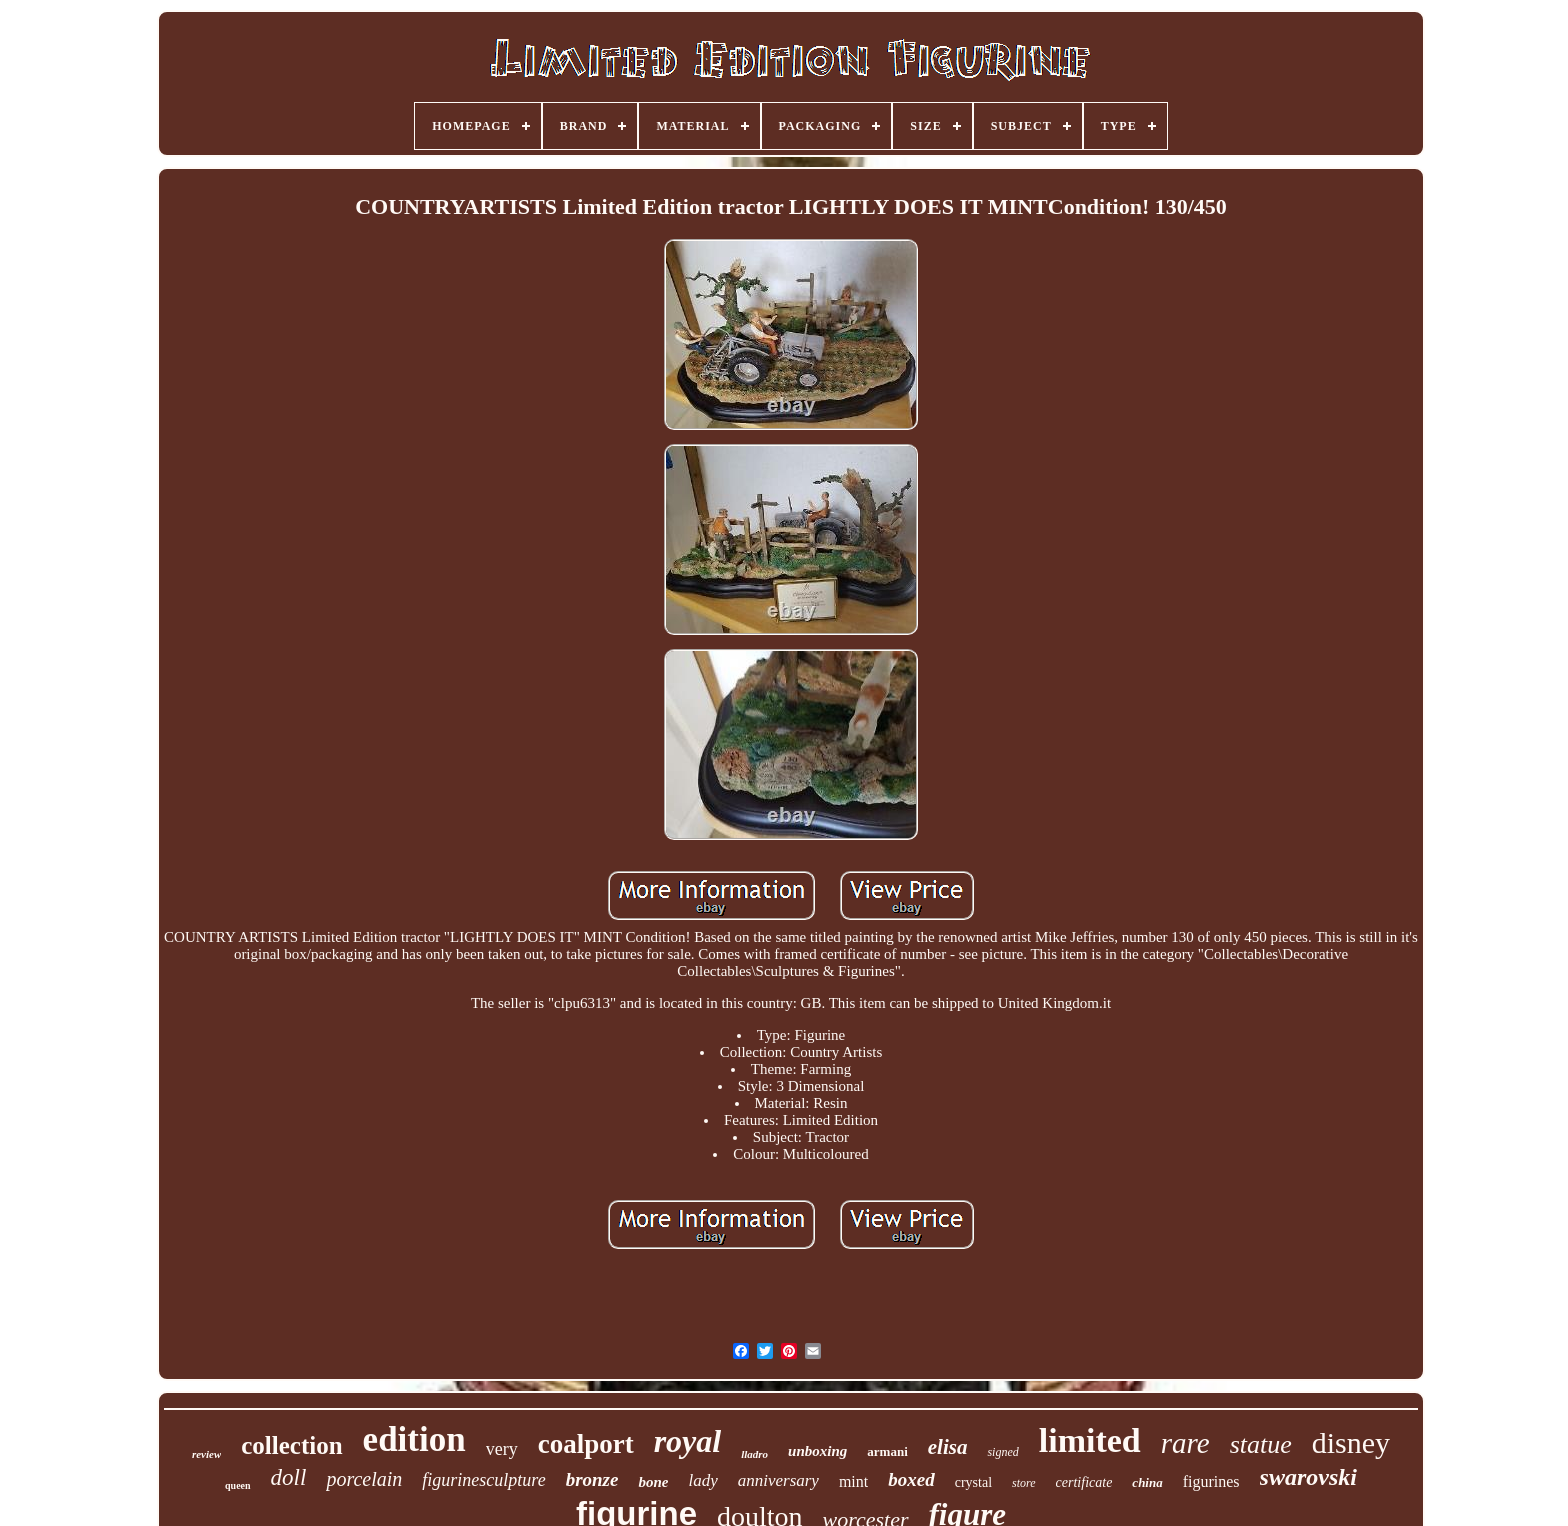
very (502, 1449)
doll (289, 1477)
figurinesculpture (483, 1480)
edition (414, 1439)
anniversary (778, 1480)
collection (291, 1445)
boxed (911, 1479)
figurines (1211, 1481)
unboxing (817, 1451)
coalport (586, 1444)
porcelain (364, 1479)
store (1024, 1483)
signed (1002, 1452)
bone (653, 1482)
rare (1185, 1443)
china (1147, 1482)
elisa (948, 1447)
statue (1261, 1444)
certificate (1084, 1482)
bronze (592, 1479)
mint (853, 1481)
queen (238, 1485)
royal (688, 1441)
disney (1351, 1442)
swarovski (1308, 1477)
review (206, 1454)
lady (702, 1480)
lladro (754, 1454)
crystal (973, 1482)
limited (1090, 1440)
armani (887, 1451)
